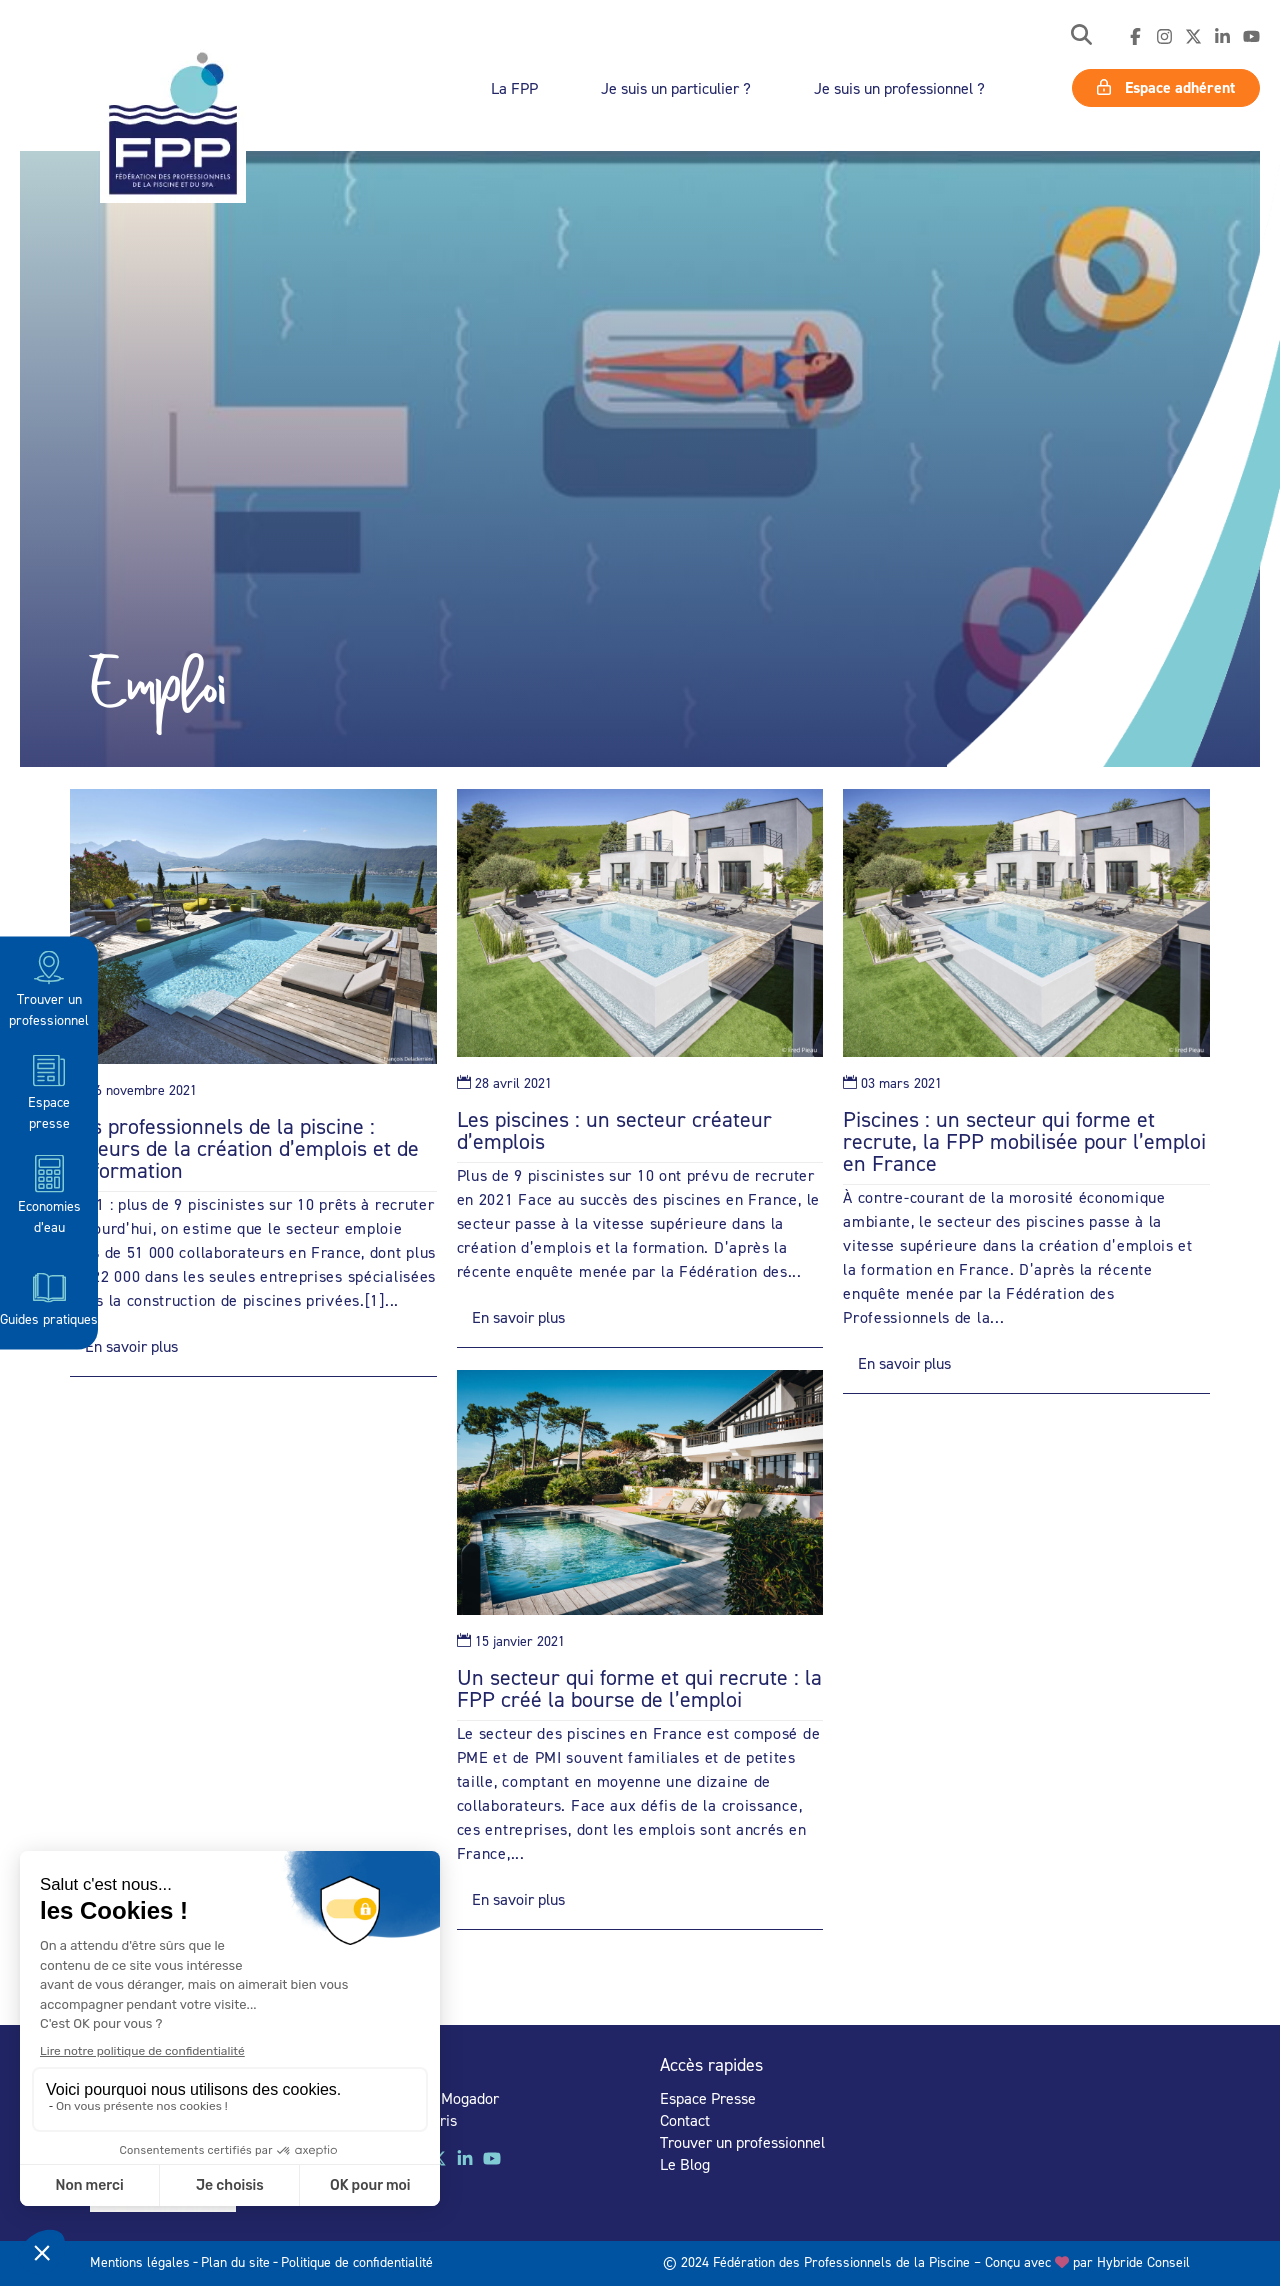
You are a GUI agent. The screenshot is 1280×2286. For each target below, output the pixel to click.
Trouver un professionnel (49, 987)
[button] (1081, 36)
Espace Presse (708, 2098)
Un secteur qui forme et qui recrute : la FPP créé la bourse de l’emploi (639, 1688)
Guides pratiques (49, 1297)
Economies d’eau (49, 1193)
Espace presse (49, 1090)
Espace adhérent (1166, 87)
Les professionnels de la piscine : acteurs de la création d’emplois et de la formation (244, 1148)
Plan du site (235, 2261)
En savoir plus (131, 1346)
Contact (685, 2120)
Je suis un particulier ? (676, 88)
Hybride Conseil (1143, 2261)
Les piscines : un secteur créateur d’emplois (614, 1130)
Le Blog (685, 2164)
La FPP (514, 88)
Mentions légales (140, 2261)
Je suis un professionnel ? (899, 88)
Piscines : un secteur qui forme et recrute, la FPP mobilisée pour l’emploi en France (1024, 1141)
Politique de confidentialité (357, 2261)
